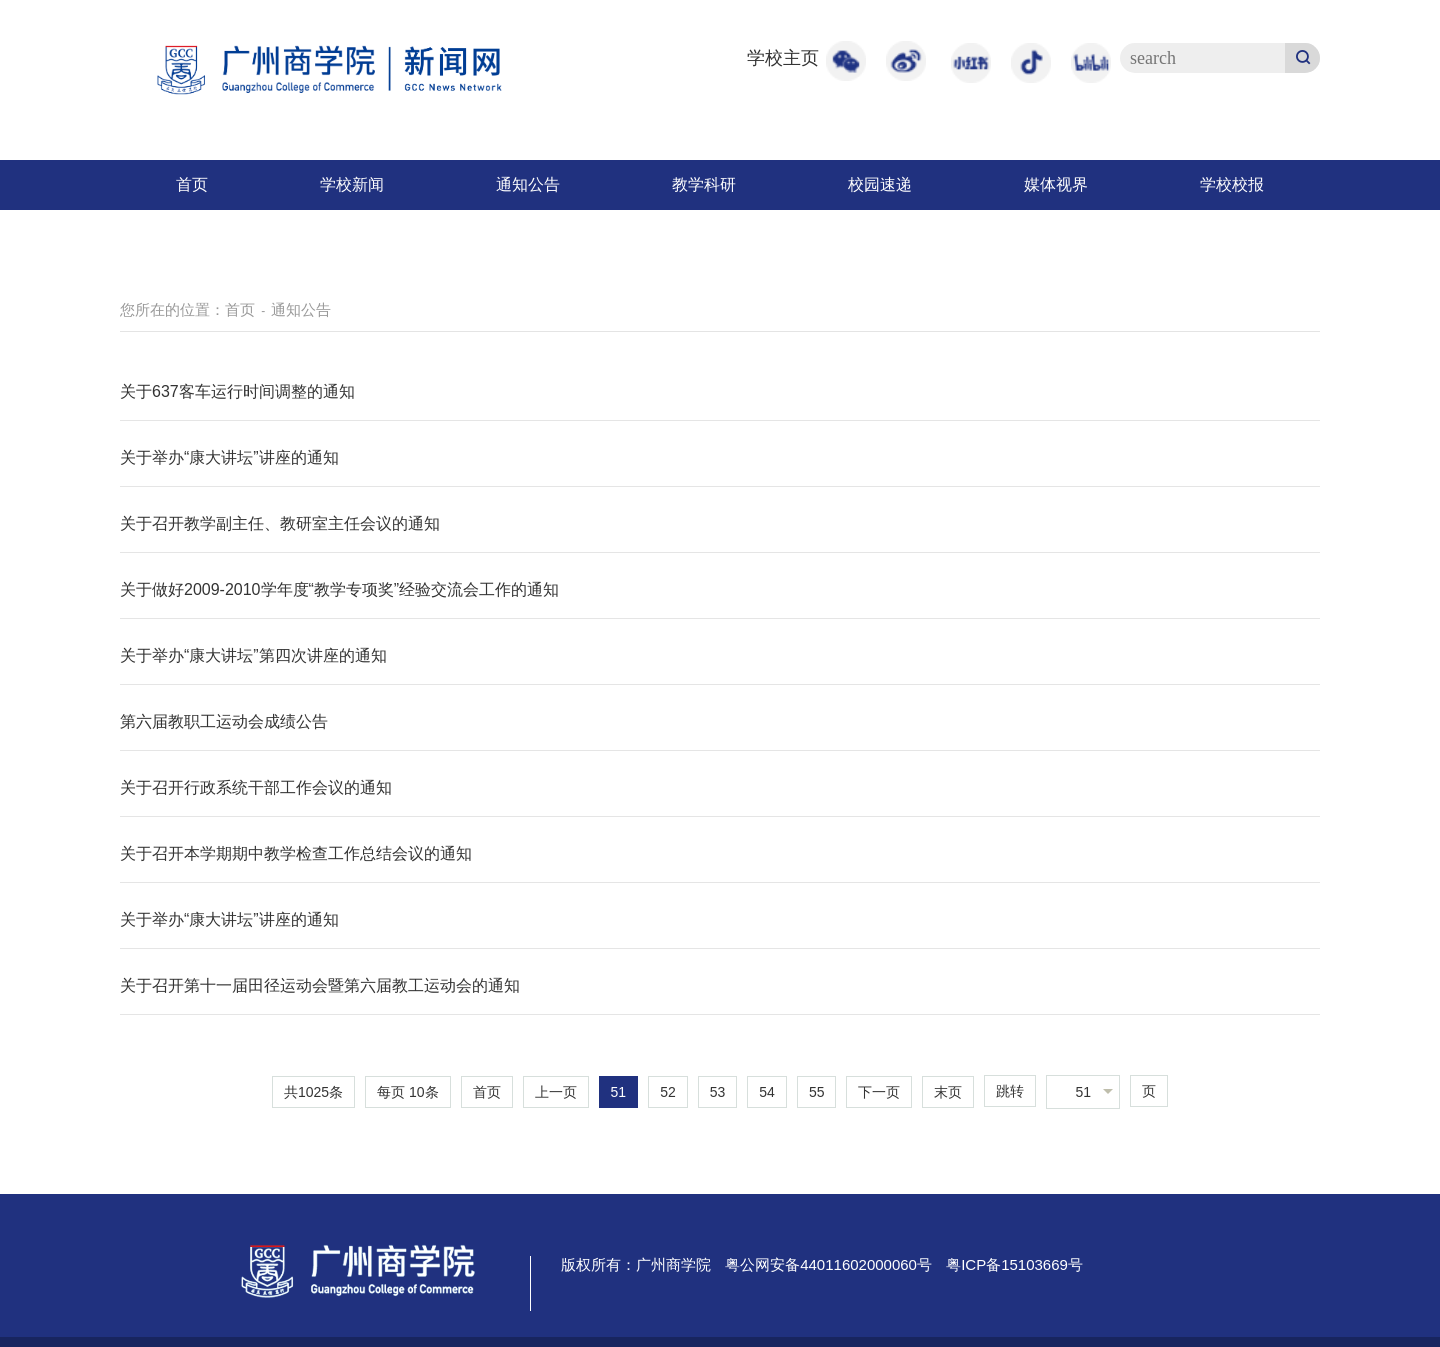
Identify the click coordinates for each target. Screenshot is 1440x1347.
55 (817, 1092)
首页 (192, 184)
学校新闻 (352, 184)
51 (619, 1092)
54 (767, 1092)
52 (668, 1092)
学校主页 (783, 58)
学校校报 (1232, 184)
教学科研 (704, 184)
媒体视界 (1056, 184)
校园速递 (880, 184)
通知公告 (528, 184)
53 (718, 1092)
